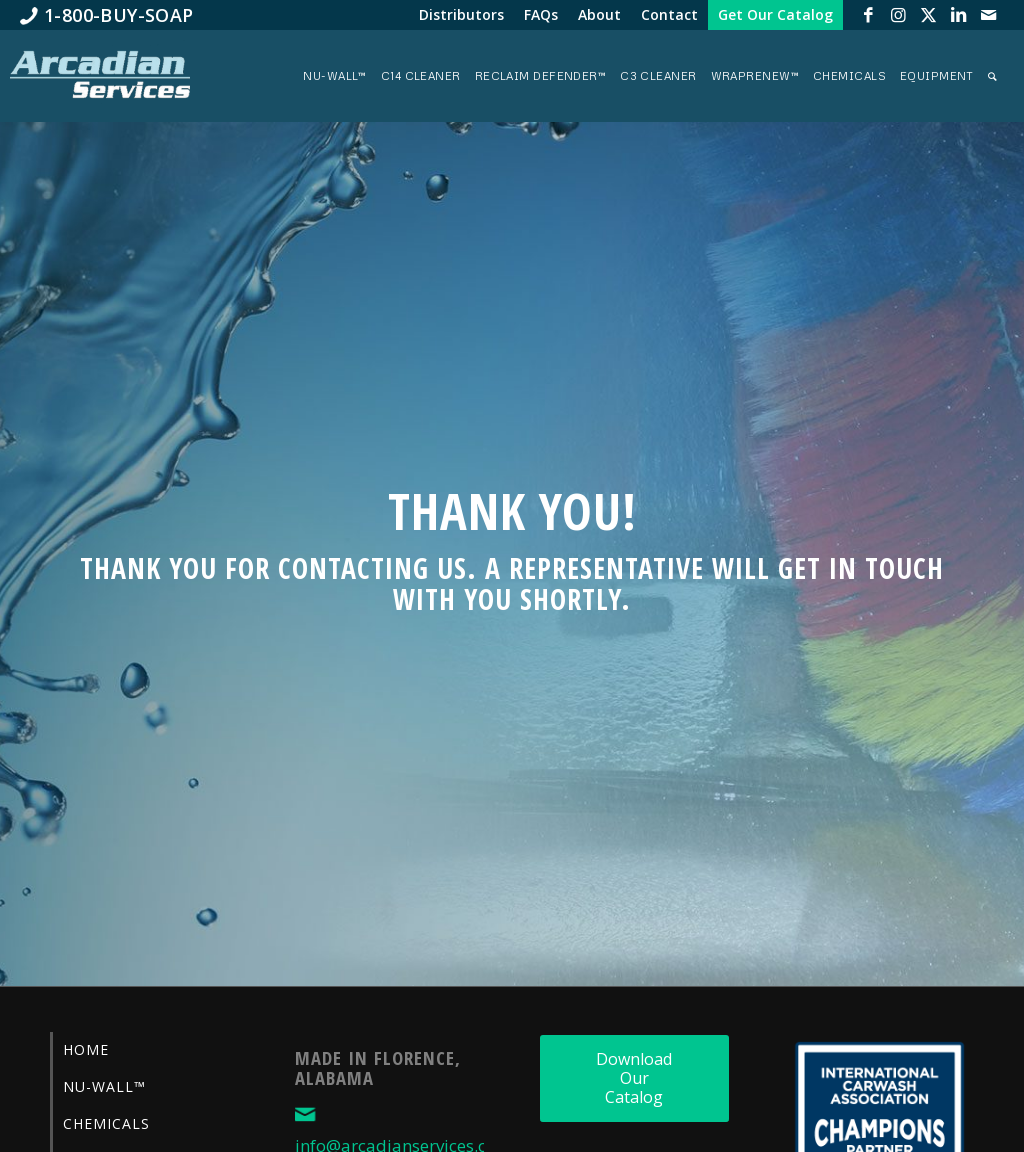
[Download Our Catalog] (634, 1078)
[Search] (992, 76)
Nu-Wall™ (104, 1086)
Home (86, 1049)
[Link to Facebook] (869, 15)
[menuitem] (107, 15)
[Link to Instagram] (899, 15)
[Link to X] (929, 15)
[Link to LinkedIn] (959, 15)
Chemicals (106, 1123)
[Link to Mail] (989, 15)
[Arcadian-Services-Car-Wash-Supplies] (100, 81)
